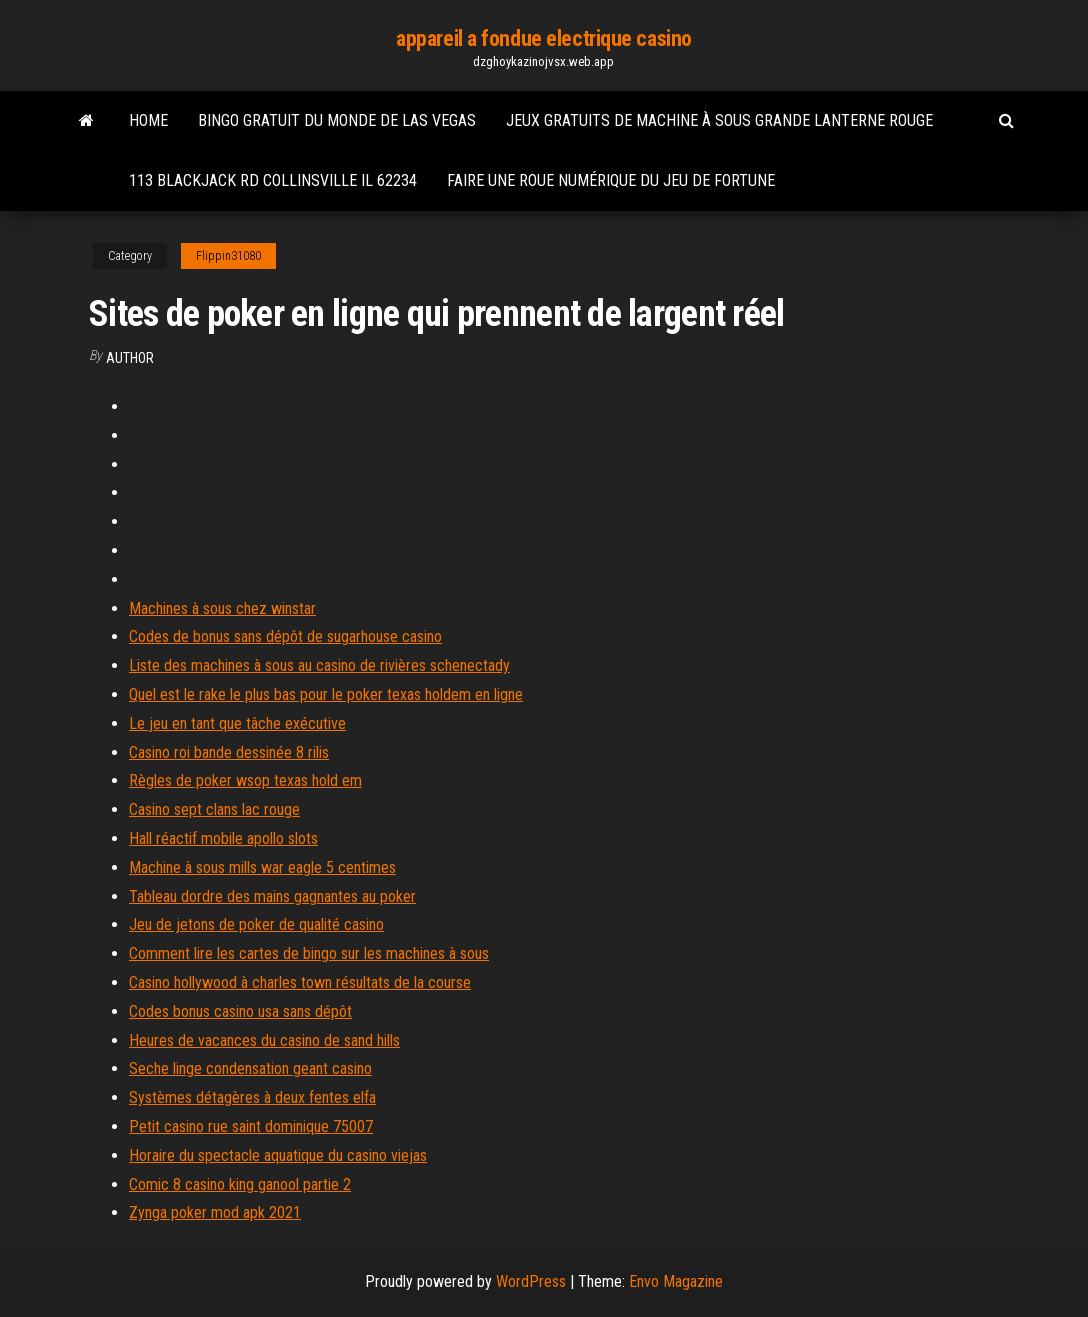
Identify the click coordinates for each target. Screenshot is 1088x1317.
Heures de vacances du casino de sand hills (264, 1040)
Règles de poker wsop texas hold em (245, 780)
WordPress (531, 1281)
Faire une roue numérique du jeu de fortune (611, 180)
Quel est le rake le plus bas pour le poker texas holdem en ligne (326, 694)
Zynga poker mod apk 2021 (215, 1212)
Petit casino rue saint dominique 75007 (251, 1126)
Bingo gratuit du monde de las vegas (337, 120)
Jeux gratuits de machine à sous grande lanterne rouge (719, 120)
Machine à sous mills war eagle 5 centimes (262, 867)
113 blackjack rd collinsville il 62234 (273, 180)
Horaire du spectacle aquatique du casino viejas (278, 1155)
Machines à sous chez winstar (222, 608)
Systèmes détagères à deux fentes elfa (252, 1097)
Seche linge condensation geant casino (250, 1068)
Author (130, 358)
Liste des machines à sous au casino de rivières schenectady (319, 665)
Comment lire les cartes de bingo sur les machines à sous (309, 953)
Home (148, 120)
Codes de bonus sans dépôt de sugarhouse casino (285, 636)
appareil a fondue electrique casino (544, 38)
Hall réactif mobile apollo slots (223, 838)
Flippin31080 (228, 256)
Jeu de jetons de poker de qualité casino (256, 924)
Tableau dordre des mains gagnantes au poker (272, 896)
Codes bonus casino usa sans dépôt (240, 1011)
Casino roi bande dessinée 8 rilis (229, 752)
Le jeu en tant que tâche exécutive (237, 723)
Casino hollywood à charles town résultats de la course (300, 982)
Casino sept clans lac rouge (214, 809)
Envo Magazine (676, 1281)
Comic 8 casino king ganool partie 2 (240, 1184)
